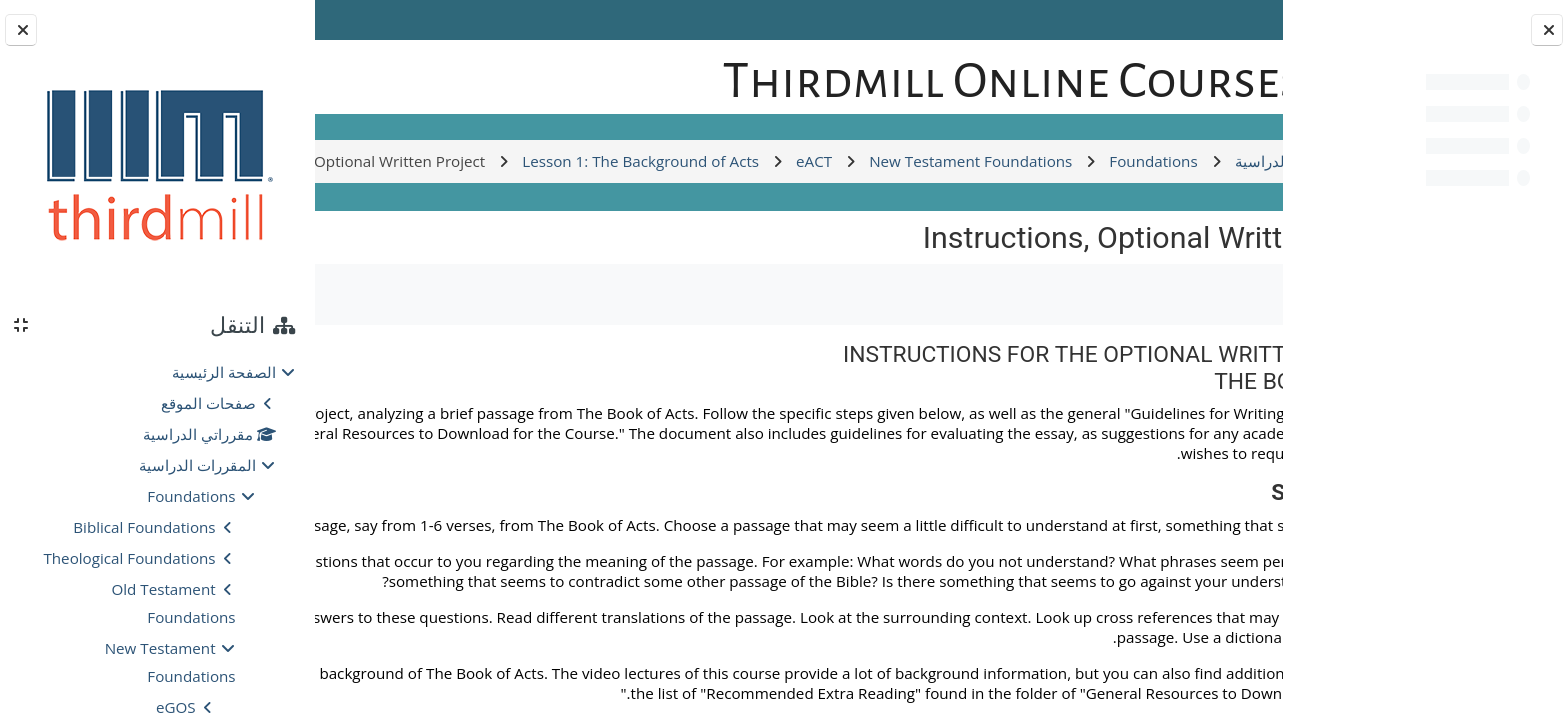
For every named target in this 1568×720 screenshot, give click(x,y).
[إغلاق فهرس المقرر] (1547, 30)
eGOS (176, 707)
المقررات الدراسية (197, 465)
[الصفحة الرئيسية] (1213, 74)
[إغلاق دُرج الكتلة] (21, 30)
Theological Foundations (129, 558)
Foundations (191, 496)
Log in (374, 20)
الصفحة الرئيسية (224, 372)
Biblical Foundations (144, 527)
